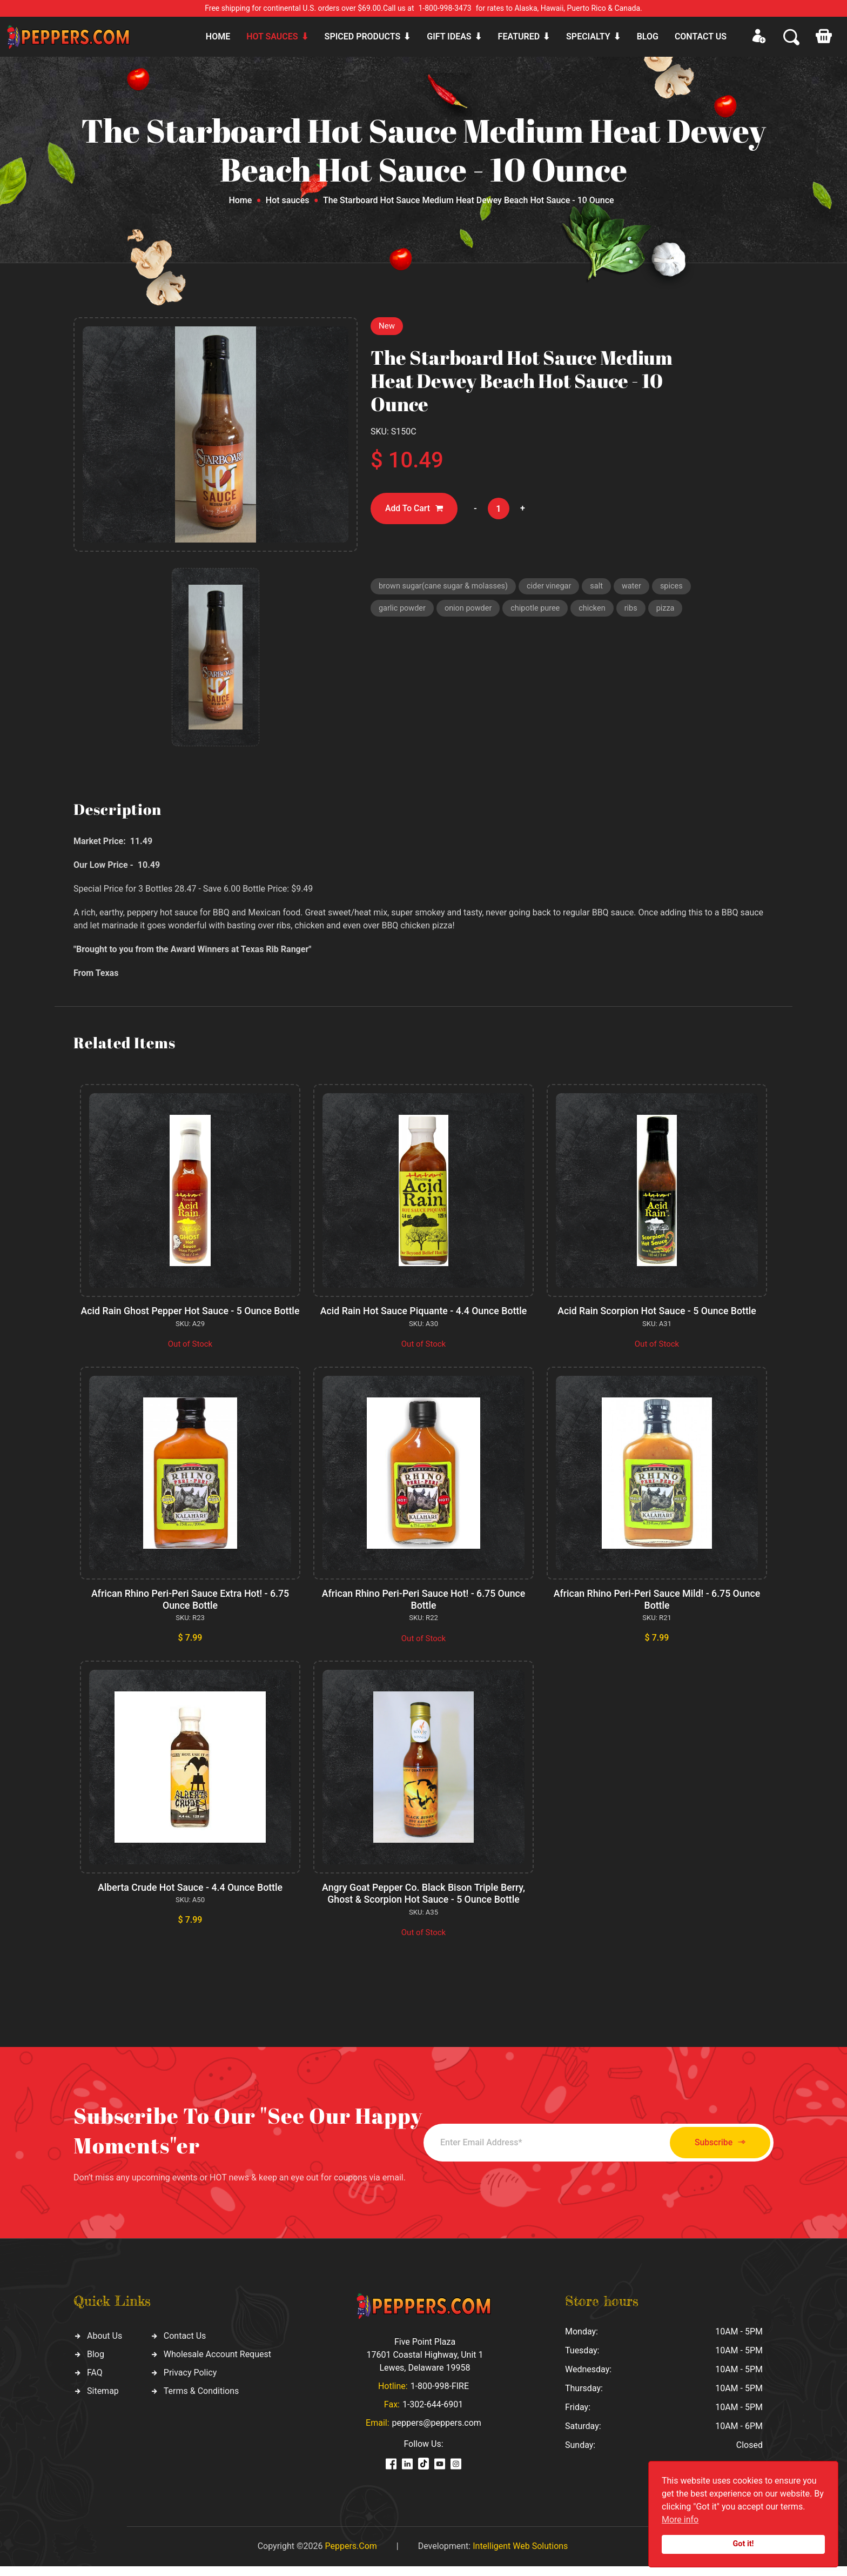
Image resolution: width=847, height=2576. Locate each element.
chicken (598, 610)
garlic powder (403, 610)
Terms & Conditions (201, 2401)
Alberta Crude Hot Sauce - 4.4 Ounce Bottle (190, 1898)
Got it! (743, 2543)
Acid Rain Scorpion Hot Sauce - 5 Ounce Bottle (657, 1310)
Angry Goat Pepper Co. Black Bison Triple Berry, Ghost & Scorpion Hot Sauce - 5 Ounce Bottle (423, 1904)
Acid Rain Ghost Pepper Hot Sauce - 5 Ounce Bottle (190, 1316)
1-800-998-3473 (445, 8)
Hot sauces (272, 36)
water (639, 587)
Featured (519, 36)
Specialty (588, 36)
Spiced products (363, 36)
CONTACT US (701, 36)
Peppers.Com (351, 2556)
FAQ (95, 2382)
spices (679, 587)
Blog (647, 36)
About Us (104, 2345)
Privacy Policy (190, 2382)
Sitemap (103, 2401)
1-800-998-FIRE (440, 2396)
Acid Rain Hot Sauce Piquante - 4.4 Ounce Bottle (424, 1310)
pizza (672, 610)
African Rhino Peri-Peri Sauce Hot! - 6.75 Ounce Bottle (423, 1610)
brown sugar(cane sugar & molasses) (446, 587)
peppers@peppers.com (436, 2432)
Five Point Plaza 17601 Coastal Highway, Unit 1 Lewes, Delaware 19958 (424, 2364)
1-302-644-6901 (432, 2414)
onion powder (470, 610)
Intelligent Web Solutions (520, 2556)
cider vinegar (555, 587)
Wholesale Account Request (217, 2364)
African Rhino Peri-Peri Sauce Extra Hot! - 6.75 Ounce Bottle (190, 1610)
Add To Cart (415, 508)
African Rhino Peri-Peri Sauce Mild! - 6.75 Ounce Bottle (657, 1610)
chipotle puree (540, 610)
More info (680, 2519)
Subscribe (714, 2152)
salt (603, 587)
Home (218, 36)
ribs (637, 610)
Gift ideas (449, 36)
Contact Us (185, 2345)
